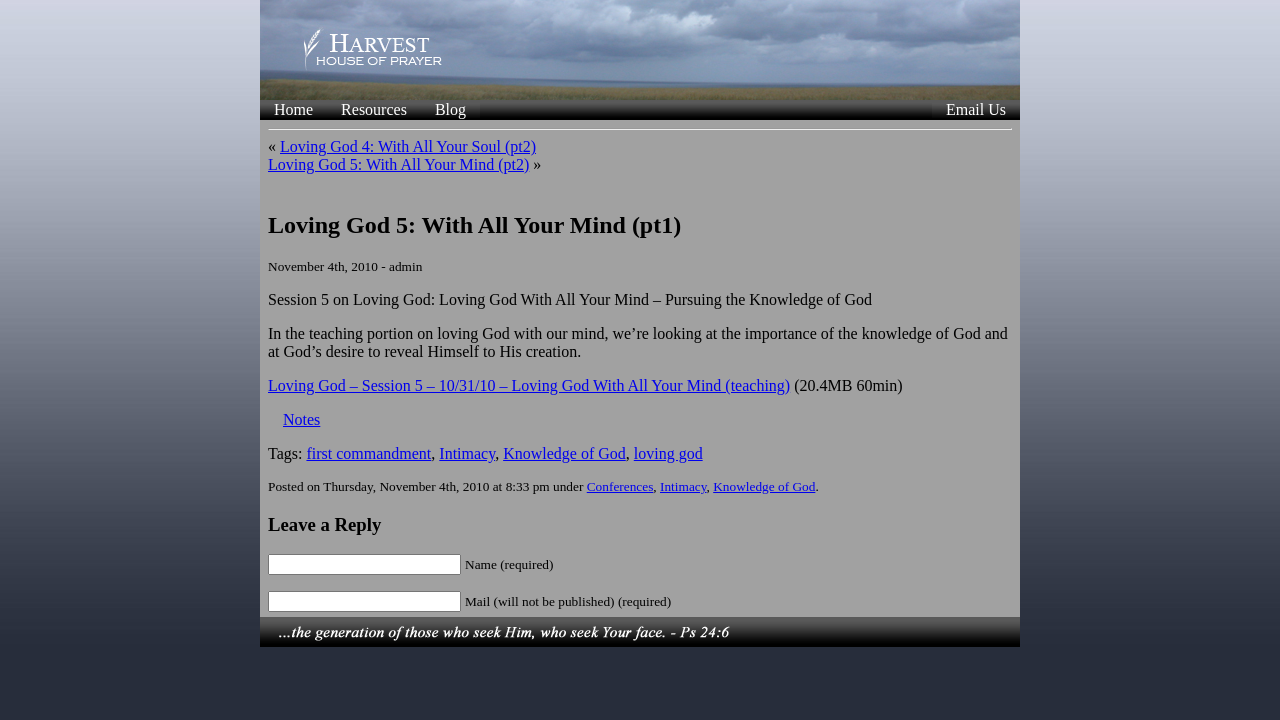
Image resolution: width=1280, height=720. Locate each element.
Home (293, 109)
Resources (374, 109)
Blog (450, 109)
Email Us (976, 109)
